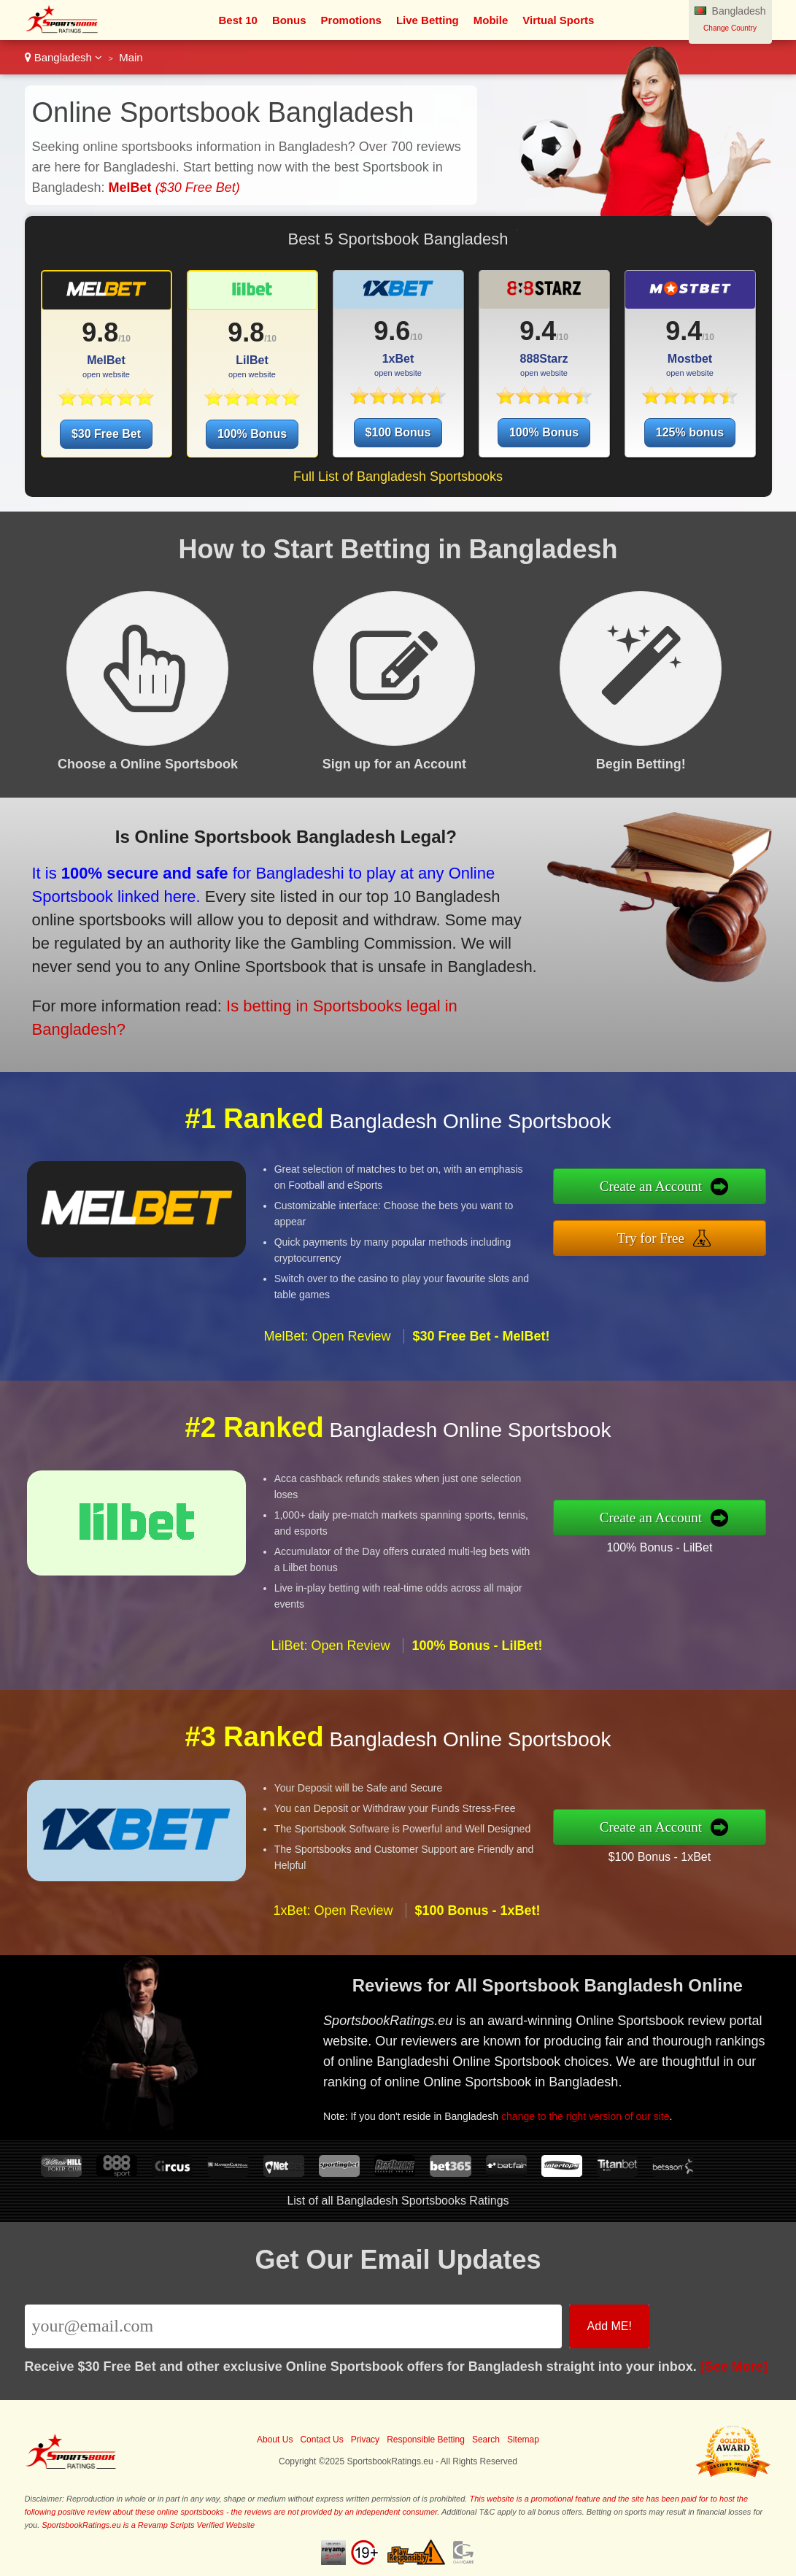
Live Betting (427, 20)
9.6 (392, 331)
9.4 (537, 331)
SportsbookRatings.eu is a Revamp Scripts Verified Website (148, 2525)
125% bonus (690, 432)
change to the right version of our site (590, 2113)
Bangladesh (64, 57)
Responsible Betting (426, 2439)
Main (131, 57)
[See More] (734, 2366)
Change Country (730, 28)
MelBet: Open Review (326, 1343)
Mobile (491, 20)
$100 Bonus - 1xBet (666, 1855)
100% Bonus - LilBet (666, 1546)
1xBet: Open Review (333, 1917)
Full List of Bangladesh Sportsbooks (398, 476)
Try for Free (658, 1237)
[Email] (294, 2326)
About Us (275, 2439)
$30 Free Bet (106, 434)
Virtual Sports (558, 20)
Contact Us (321, 2439)
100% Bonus (252, 434)
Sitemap (523, 2439)
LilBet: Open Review (330, 1653)
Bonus (289, 20)
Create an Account (658, 1187)
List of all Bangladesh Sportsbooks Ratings (398, 2200)
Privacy (365, 2439)
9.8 (100, 332)
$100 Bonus (398, 432)
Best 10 (238, 20)
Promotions (351, 20)
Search (486, 2439)
